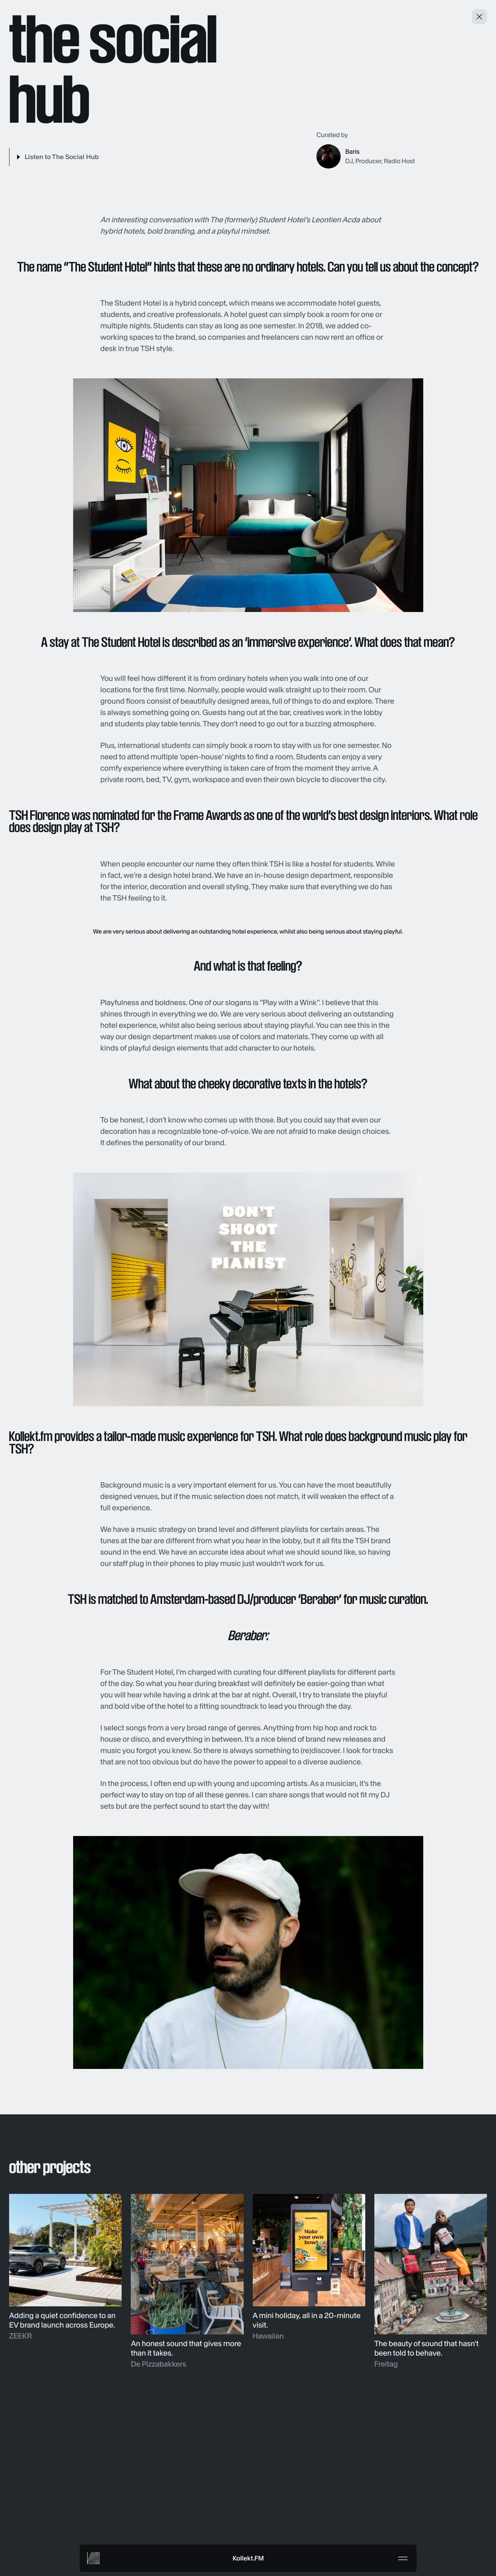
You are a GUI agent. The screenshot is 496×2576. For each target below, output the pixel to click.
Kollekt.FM (247, 2558)
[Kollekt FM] (93, 2558)
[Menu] (403, 2558)
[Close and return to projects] (479, 16)
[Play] (54, 157)
